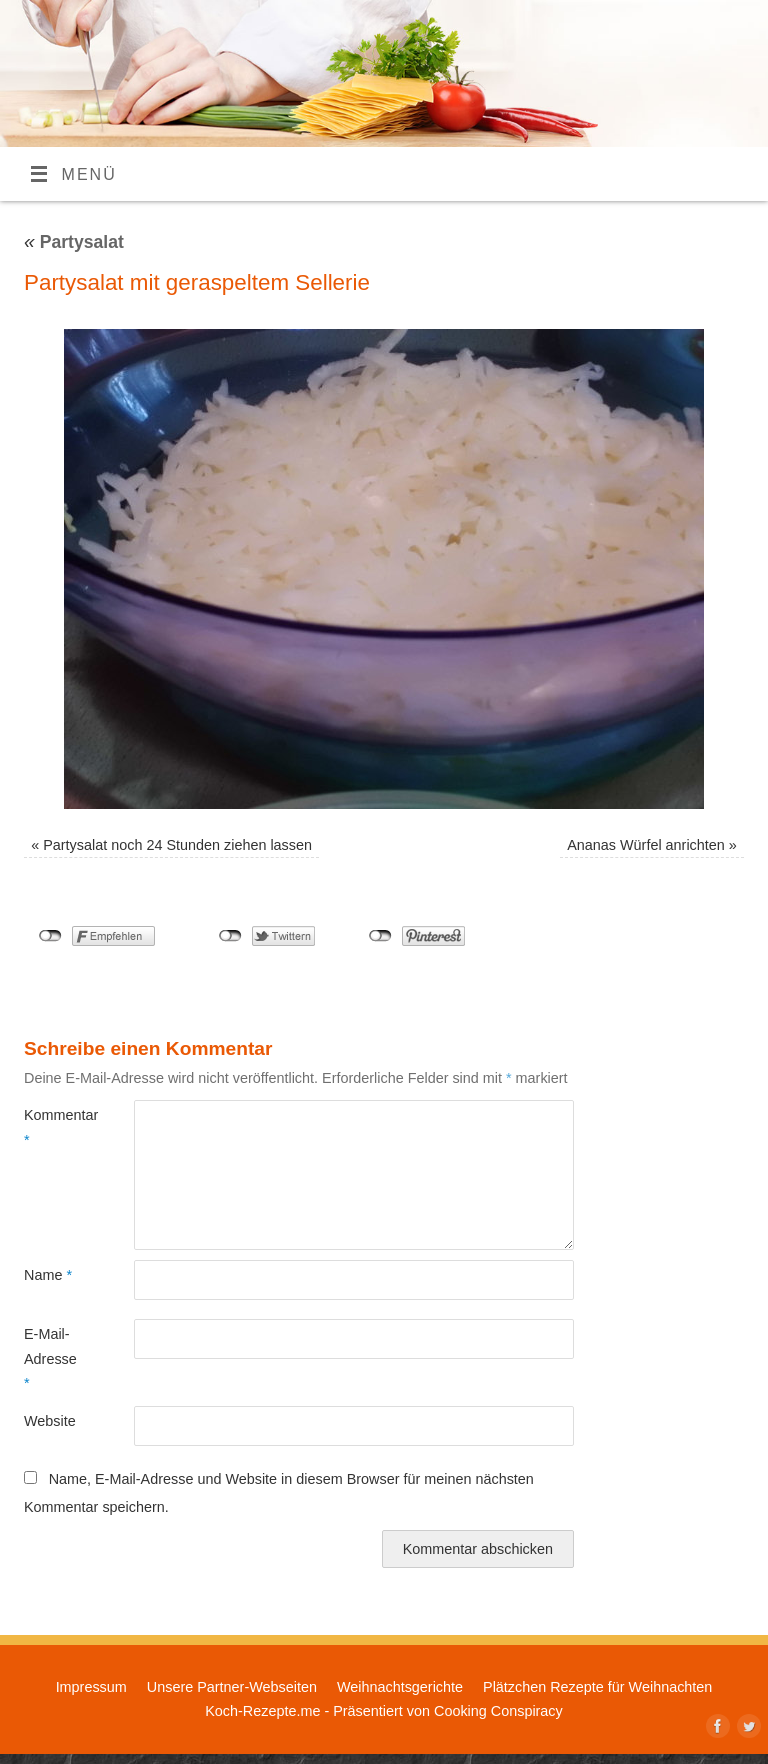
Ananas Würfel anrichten (646, 845)
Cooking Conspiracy (498, 1711)
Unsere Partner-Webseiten (232, 1687)
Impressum (91, 1687)
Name (48, 1275)
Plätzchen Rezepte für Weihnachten (597, 1687)
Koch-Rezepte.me (262, 1711)
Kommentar (51, 1127)
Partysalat (74, 242)
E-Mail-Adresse (50, 1358)
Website (50, 1421)
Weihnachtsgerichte (400, 1687)
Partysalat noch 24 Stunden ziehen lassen (177, 845)
